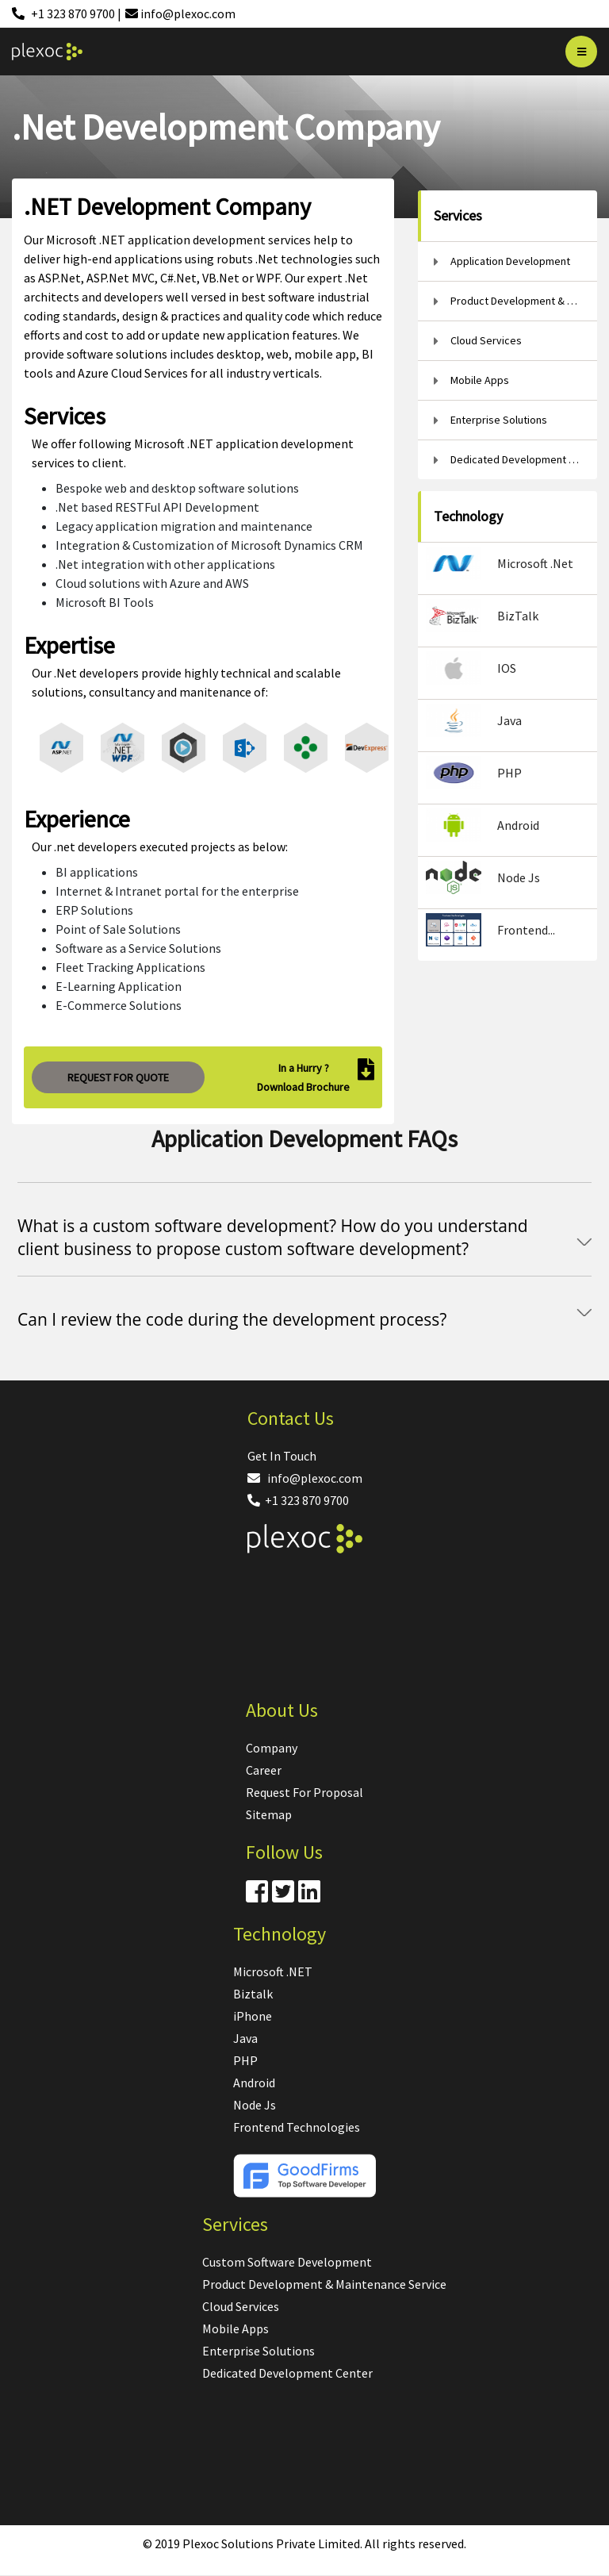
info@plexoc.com (304, 1478)
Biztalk (253, 1994)
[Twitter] (283, 1896)
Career (264, 1770)
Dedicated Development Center (287, 2373)
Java (245, 2038)
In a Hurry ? (303, 1068)
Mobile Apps (235, 2328)
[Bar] (581, 51)
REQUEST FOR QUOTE (118, 1077)
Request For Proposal (304, 1792)
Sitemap (269, 1814)
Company (271, 1748)
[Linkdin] (309, 1896)
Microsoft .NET (272, 1971)
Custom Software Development (287, 2262)
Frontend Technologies (296, 2127)
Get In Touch (281, 1456)
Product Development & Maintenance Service (324, 2284)
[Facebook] (257, 1896)
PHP (245, 2060)
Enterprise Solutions (258, 2351)
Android (254, 2082)
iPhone (252, 2016)
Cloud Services (240, 2306)
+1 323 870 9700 (298, 1500)
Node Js (254, 2105)
